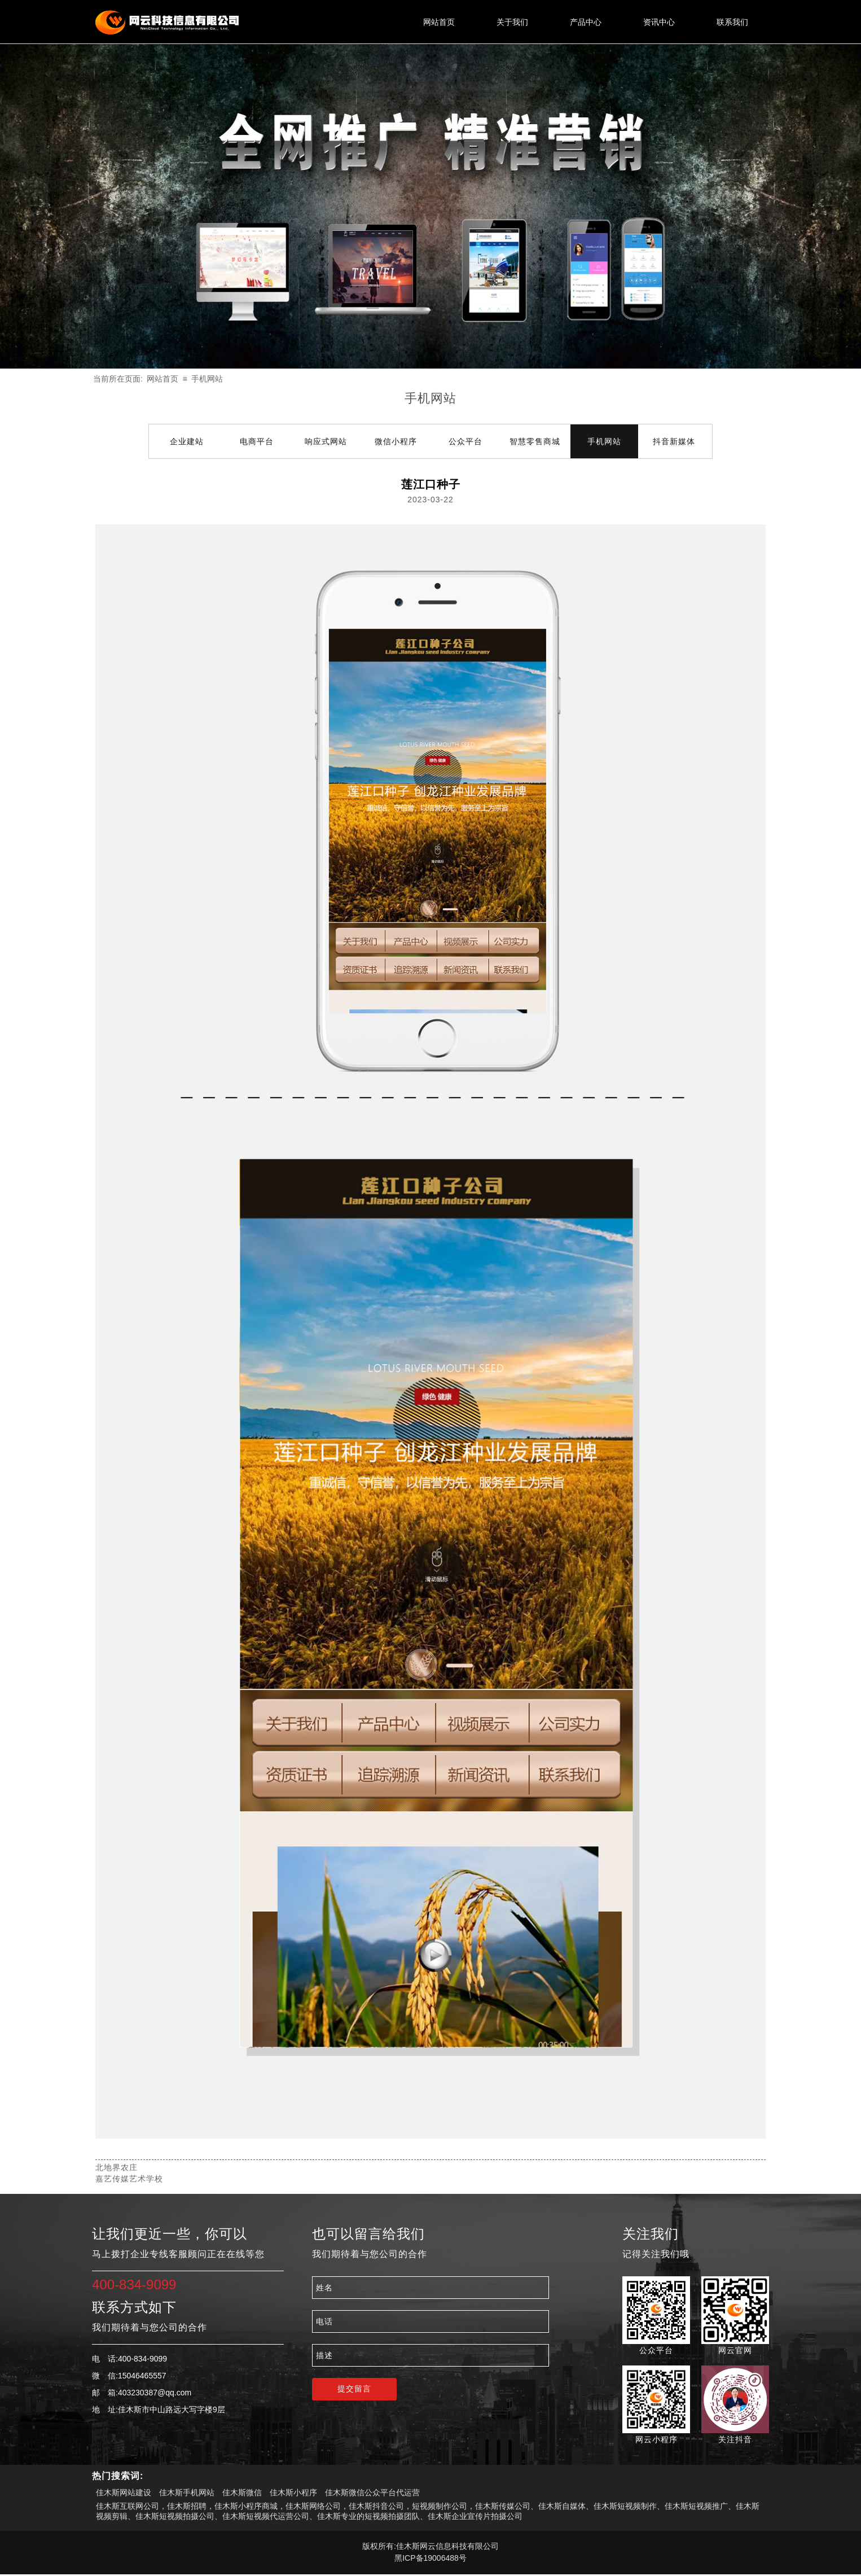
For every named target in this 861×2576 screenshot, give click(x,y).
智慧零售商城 (534, 441)
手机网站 (207, 378)
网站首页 (162, 378)
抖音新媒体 (674, 441)
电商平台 (257, 441)
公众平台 (465, 441)
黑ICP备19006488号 (430, 2557)
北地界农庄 (116, 2167)
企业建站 (187, 441)
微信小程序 (396, 441)
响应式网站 (326, 441)
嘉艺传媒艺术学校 (129, 2178)
